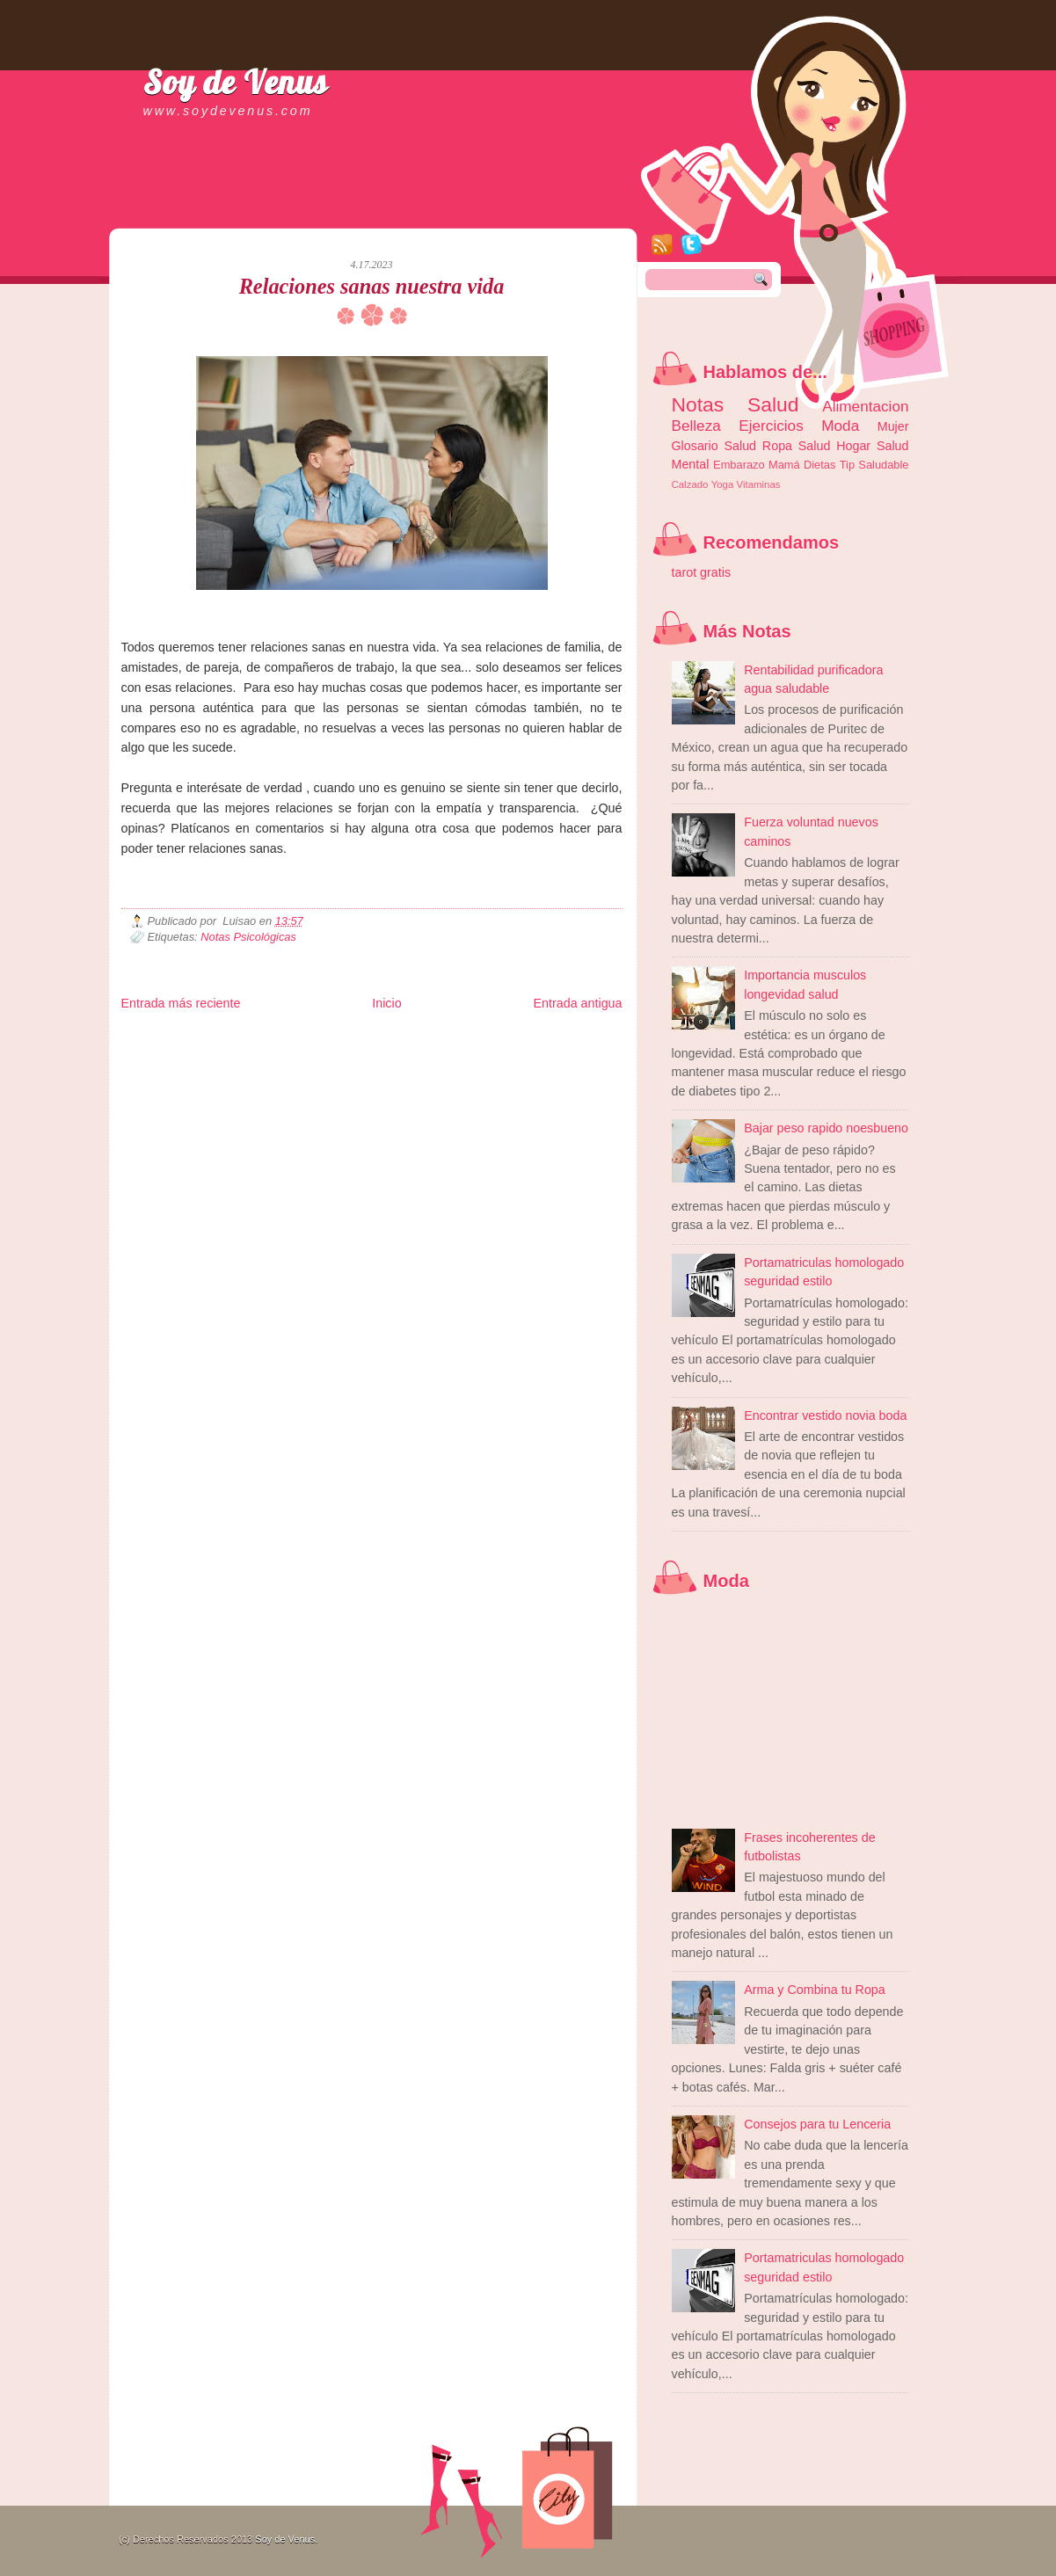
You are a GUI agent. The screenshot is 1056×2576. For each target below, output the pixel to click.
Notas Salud (735, 404)
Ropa (777, 446)
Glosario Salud (714, 446)
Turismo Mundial (304, 1065)
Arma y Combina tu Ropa (814, 1990)
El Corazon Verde (482, 1065)
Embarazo (739, 464)
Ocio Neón (253, 1051)
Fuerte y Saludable (314, 1051)
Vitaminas (759, 484)
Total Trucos (377, 1051)
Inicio (386, 1003)
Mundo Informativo (233, 1065)
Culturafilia (539, 1065)
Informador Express (345, 1037)
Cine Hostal (425, 1051)
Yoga (722, 484)
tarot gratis (702, 572)
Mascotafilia (171, 1065)
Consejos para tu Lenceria (817, 2124)
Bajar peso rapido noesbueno (826, 1128)
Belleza (696, 425)
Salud (814, 446)
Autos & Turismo (547, 1051)
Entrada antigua (578, 1003)
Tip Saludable (874, 464)
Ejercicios (771, 425)
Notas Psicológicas (248, 936)
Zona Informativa (154, 1037)
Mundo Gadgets (482, 1051)
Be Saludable (215, 1037)
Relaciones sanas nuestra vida (372, 286)
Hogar (853, 446)
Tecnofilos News (198, 1051)
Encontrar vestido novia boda (825, 1415)
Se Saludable (365, 1065)
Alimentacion (865, 406)
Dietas (819, 464)
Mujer (893, 426)
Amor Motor (585, 1065)
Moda (840, 425)
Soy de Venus (235, 82)
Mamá (784, 464)
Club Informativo (418, 1037)
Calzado (690, 484)
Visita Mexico (420, 1065)
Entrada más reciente (181, 1003)
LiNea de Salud (274, 1037)
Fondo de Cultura (486, 1037)
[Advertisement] (327, 211)
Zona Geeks (546, 1037)
